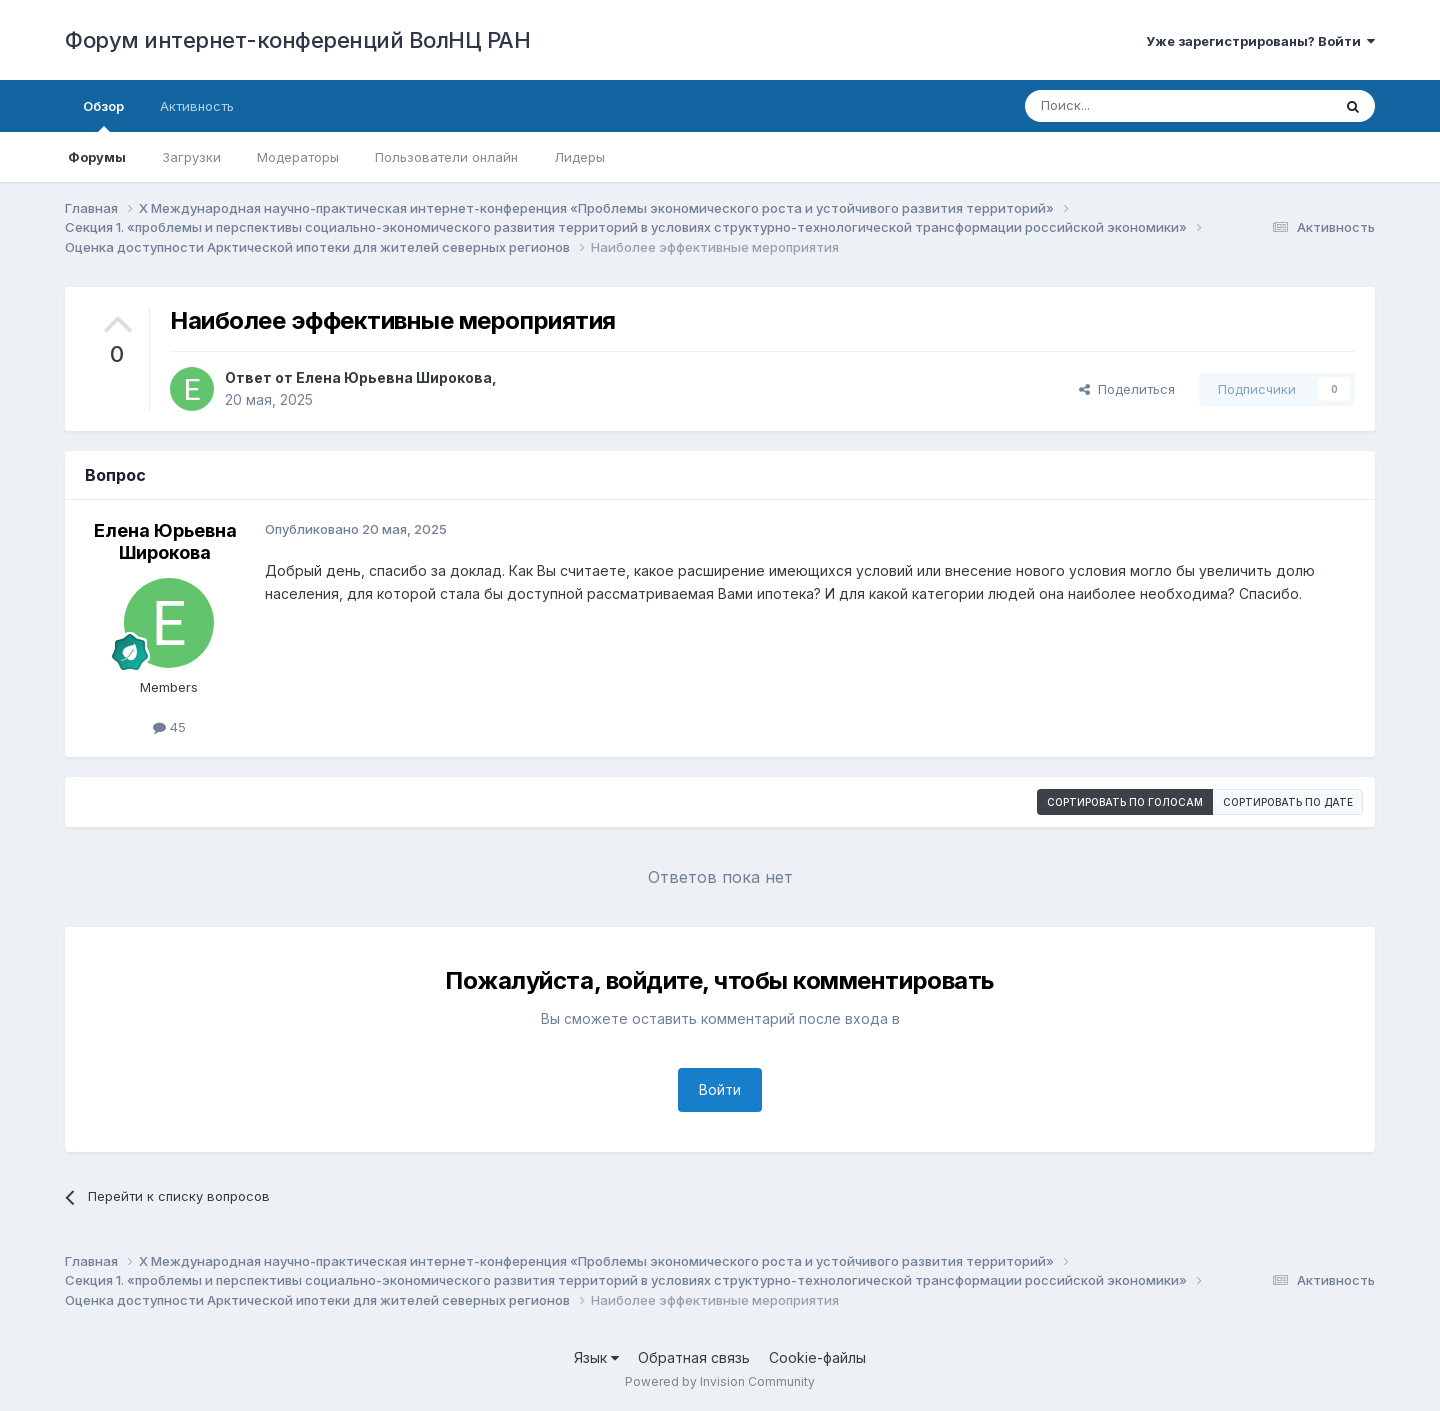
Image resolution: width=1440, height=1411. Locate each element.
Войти (720, 1089)
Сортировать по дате (1288, 802)
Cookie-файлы (817, 1357)
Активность (197, 106)
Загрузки (191, 157)
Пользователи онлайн (446, 157)
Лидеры (579, 157)
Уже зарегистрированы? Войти (1260, 41)
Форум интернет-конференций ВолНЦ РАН (297, 40)
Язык (596, 1357)
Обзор (103, 115)
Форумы (97, 157)
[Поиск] (1132, 106)
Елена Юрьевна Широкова (394, 377)
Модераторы (298, 157)
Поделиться (1127, 389)
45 (169, 727)
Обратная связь (694, 1357)
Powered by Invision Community (720, 1381)
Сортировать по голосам (1125, 802)
